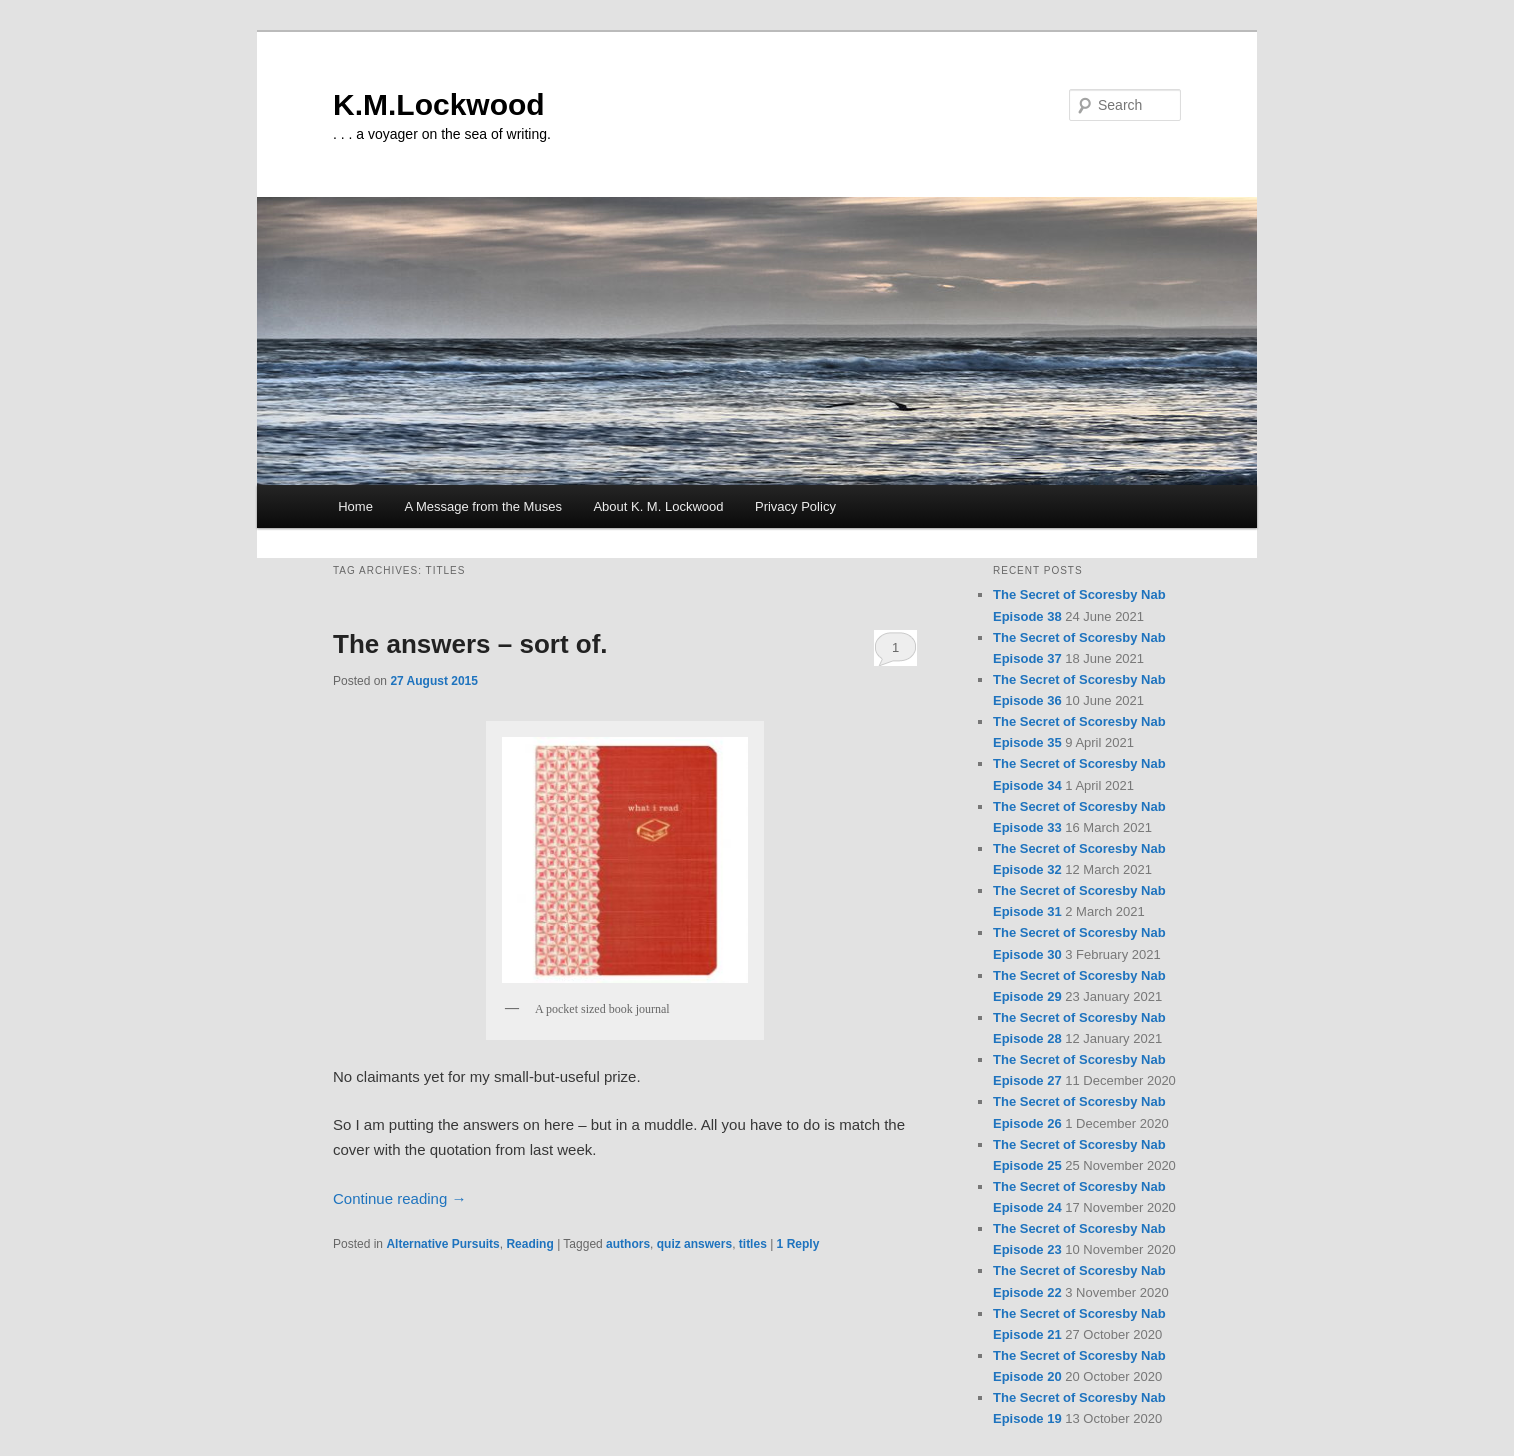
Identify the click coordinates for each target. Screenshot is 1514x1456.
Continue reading (399, 1198)
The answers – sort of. (470, 644)
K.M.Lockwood (439, 104)
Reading (529, 1244)
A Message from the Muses (483, 506)
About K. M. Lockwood (658, 506)
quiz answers (694, 1244)
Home (355, 506)
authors (628, 1244)
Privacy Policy (795, 506)
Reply (798, 1244)
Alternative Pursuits (442, 1244)
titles (753, 1244)
